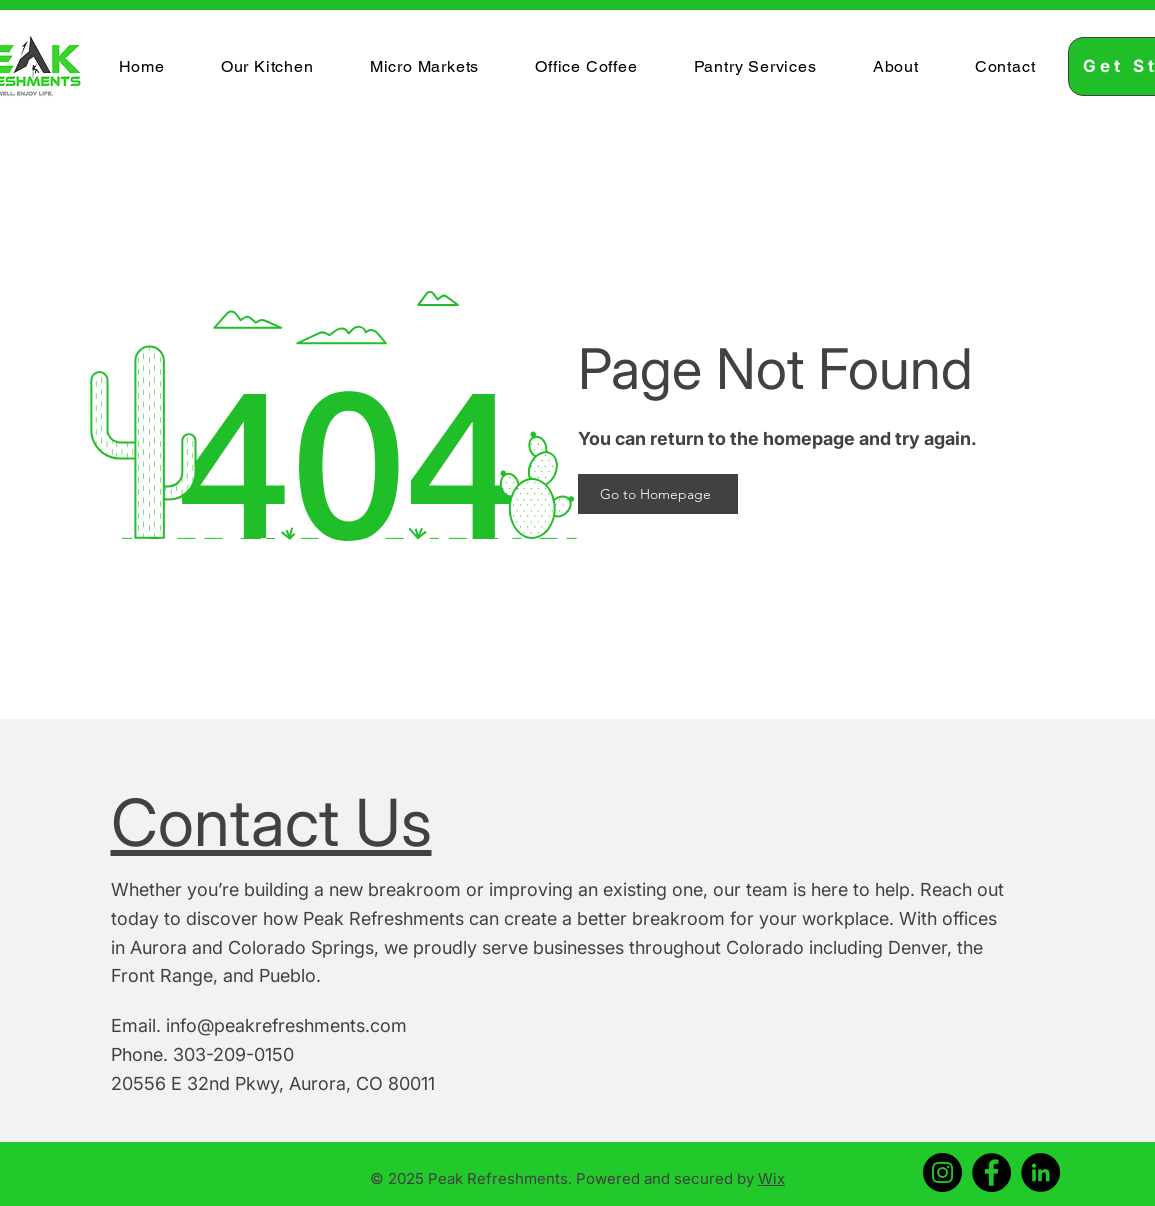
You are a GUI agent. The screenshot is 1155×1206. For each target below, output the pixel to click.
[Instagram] (942, 1172)
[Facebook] (991, 1172)
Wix (771, 1178)
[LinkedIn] (1040, 1172)
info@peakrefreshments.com (286, 1025)
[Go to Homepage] (658, 494)
